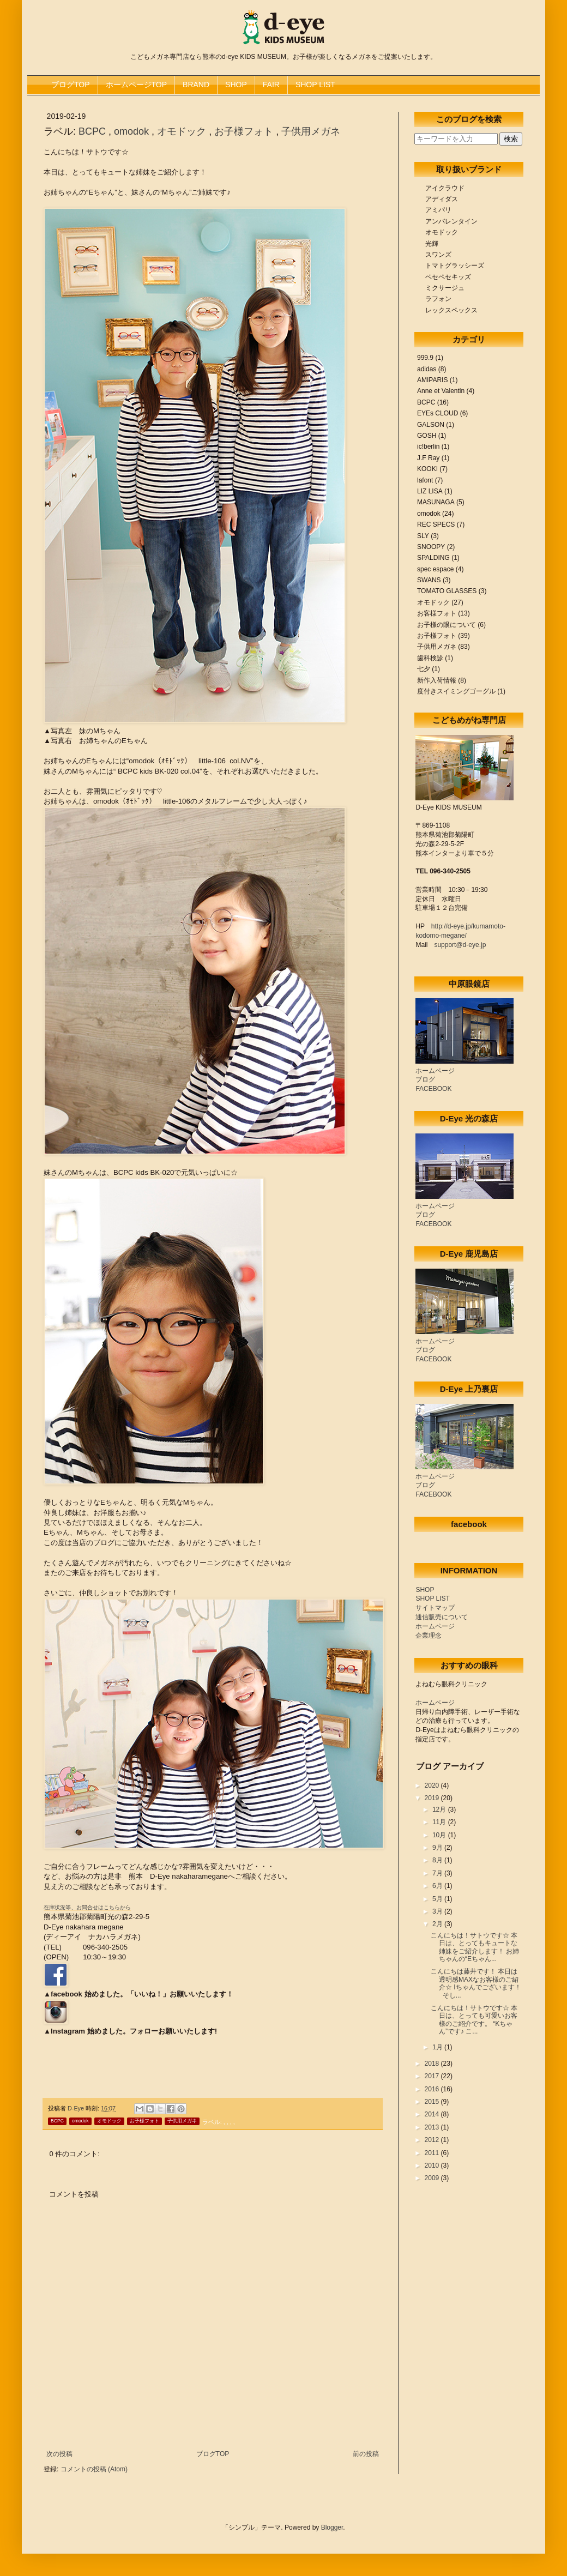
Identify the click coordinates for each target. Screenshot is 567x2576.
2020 (433, 1785)
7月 (438, 1873)
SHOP (236, 84)
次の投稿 (59, 2454)
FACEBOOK (433, 1089)
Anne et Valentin (441, 391)
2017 (433, 2076)
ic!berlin (428, 446)
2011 (433, 2153)
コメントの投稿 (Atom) (94, 2469)
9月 (438, 1847)
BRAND (196, 84)
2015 (433, 2102)
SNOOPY (431, 547)
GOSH (426, 435)
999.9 (425, 357)
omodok (133, 131)
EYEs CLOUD (437, 413)
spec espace (435, 569)
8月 (438, 1860)
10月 (440, 1835)
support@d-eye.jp (460, 945)
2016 (433, 2089)
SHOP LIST (315, 84)
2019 (433, 1798)
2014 (433, 2114)
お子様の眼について (446, 625)
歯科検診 (430, 658)
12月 (440, 1809)
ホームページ (435, 1071)
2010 (433, 2165)
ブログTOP (70, 84)
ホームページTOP (136, 84)
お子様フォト (245, 131)
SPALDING (433, 558)
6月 (438, 1886)
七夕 (423, 669)
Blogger (332, 2527)
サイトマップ (435, 1608)
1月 (438, 2047)
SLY (423, 536)
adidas (426, 369)
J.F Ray (428, 458)
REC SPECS (436, 524)
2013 (433, 2127)
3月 (438, 1911)
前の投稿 (366, 2454)
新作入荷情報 (436, 680)
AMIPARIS (432, 380)
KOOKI (427, 469)
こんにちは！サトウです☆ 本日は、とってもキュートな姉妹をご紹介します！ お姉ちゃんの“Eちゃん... (475, 1947)
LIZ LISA (430, 491)
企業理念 (428, 1635)
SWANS (429, 580)
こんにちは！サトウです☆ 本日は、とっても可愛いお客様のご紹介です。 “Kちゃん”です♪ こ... (474, 2019)
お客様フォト (436, 613)
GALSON (430, 425)
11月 (440, 1822)
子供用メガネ (310, 131)
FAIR (271, 84)
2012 (433, 2140)
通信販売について (441, 1617)
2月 (438, 1924)
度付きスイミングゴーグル (456, 691)
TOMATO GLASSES (446, 591)
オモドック (183, 131)
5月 (438, 1899)
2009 (433, 2178)
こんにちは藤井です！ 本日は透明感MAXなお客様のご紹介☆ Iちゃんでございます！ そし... (476, 1983)
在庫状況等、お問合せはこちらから (87, 1907)
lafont (425, 480)
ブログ (425, 1079)
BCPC (93, 131)
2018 (433, 2063)
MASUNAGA (436, 502)
